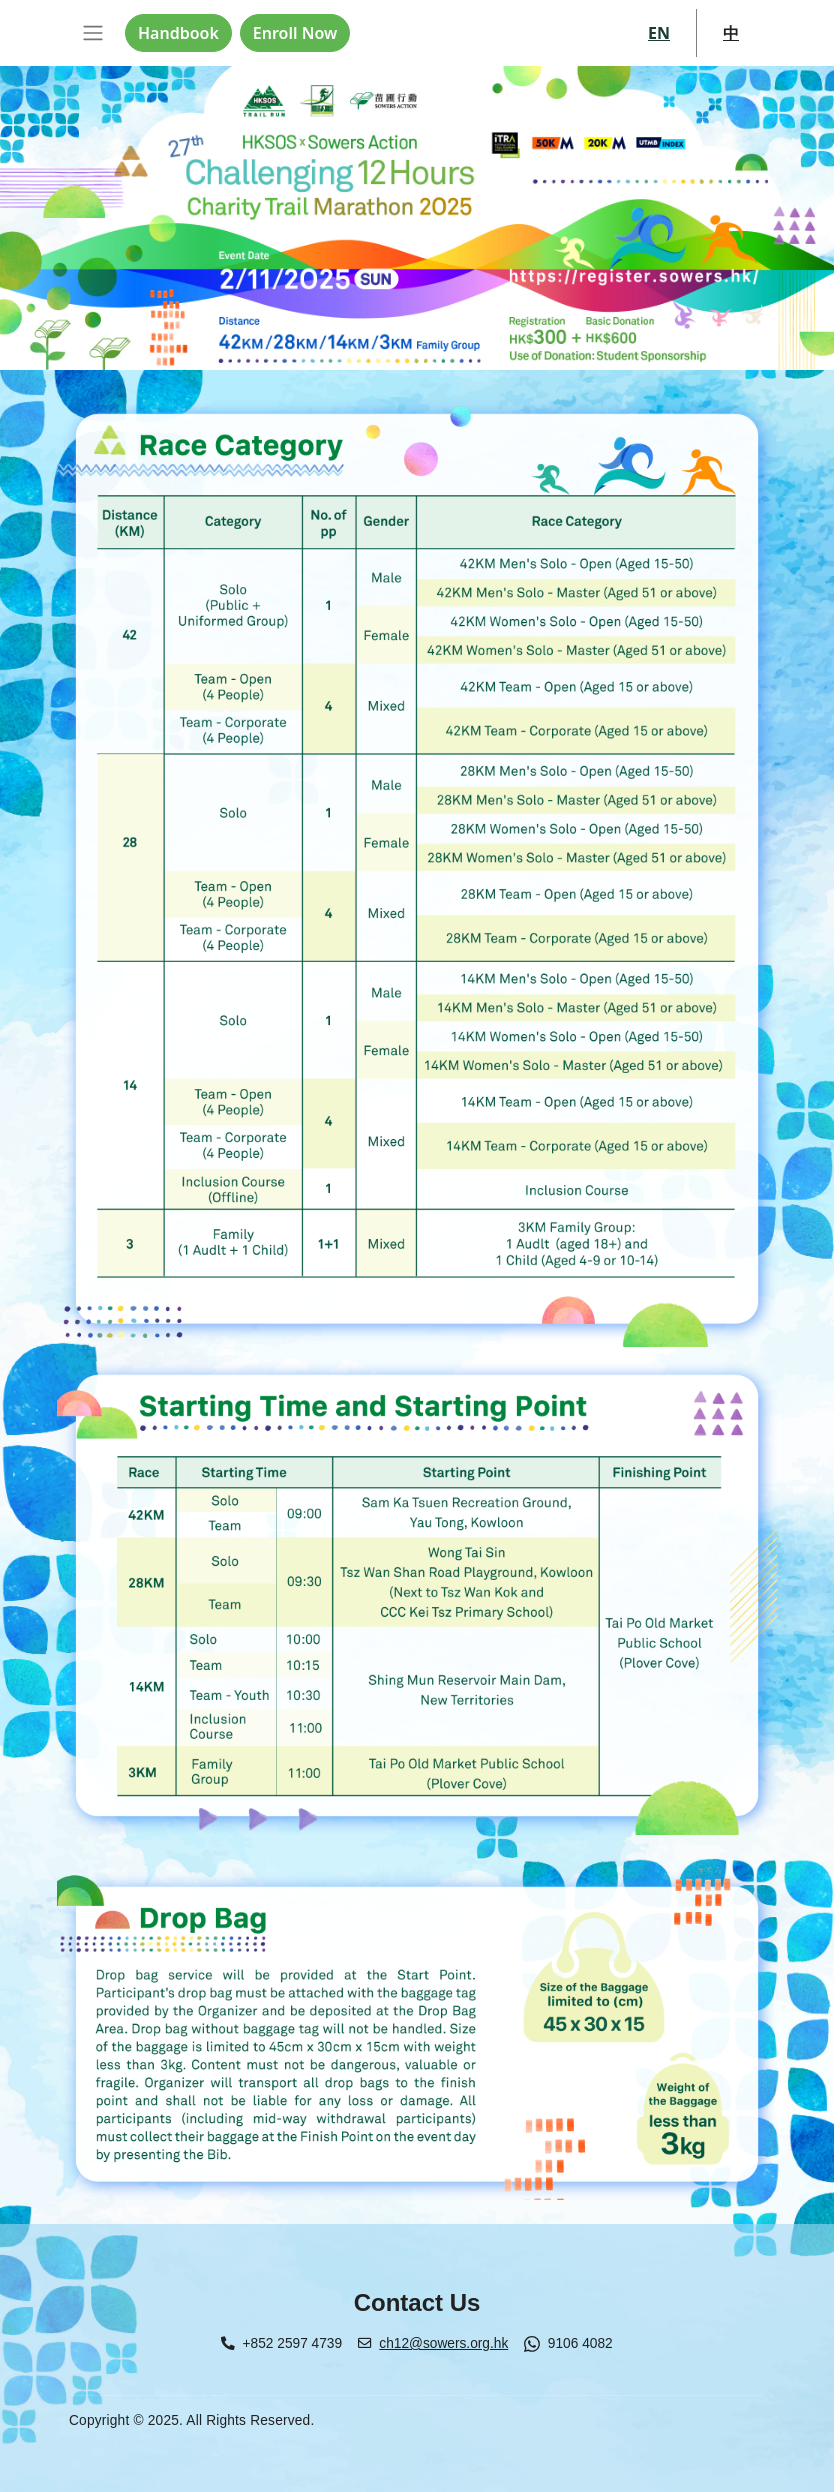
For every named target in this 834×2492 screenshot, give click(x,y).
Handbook (178, 33)
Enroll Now (295, 33)
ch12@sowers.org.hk (443, 2343)
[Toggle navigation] (93, 33)
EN (659, 33)
